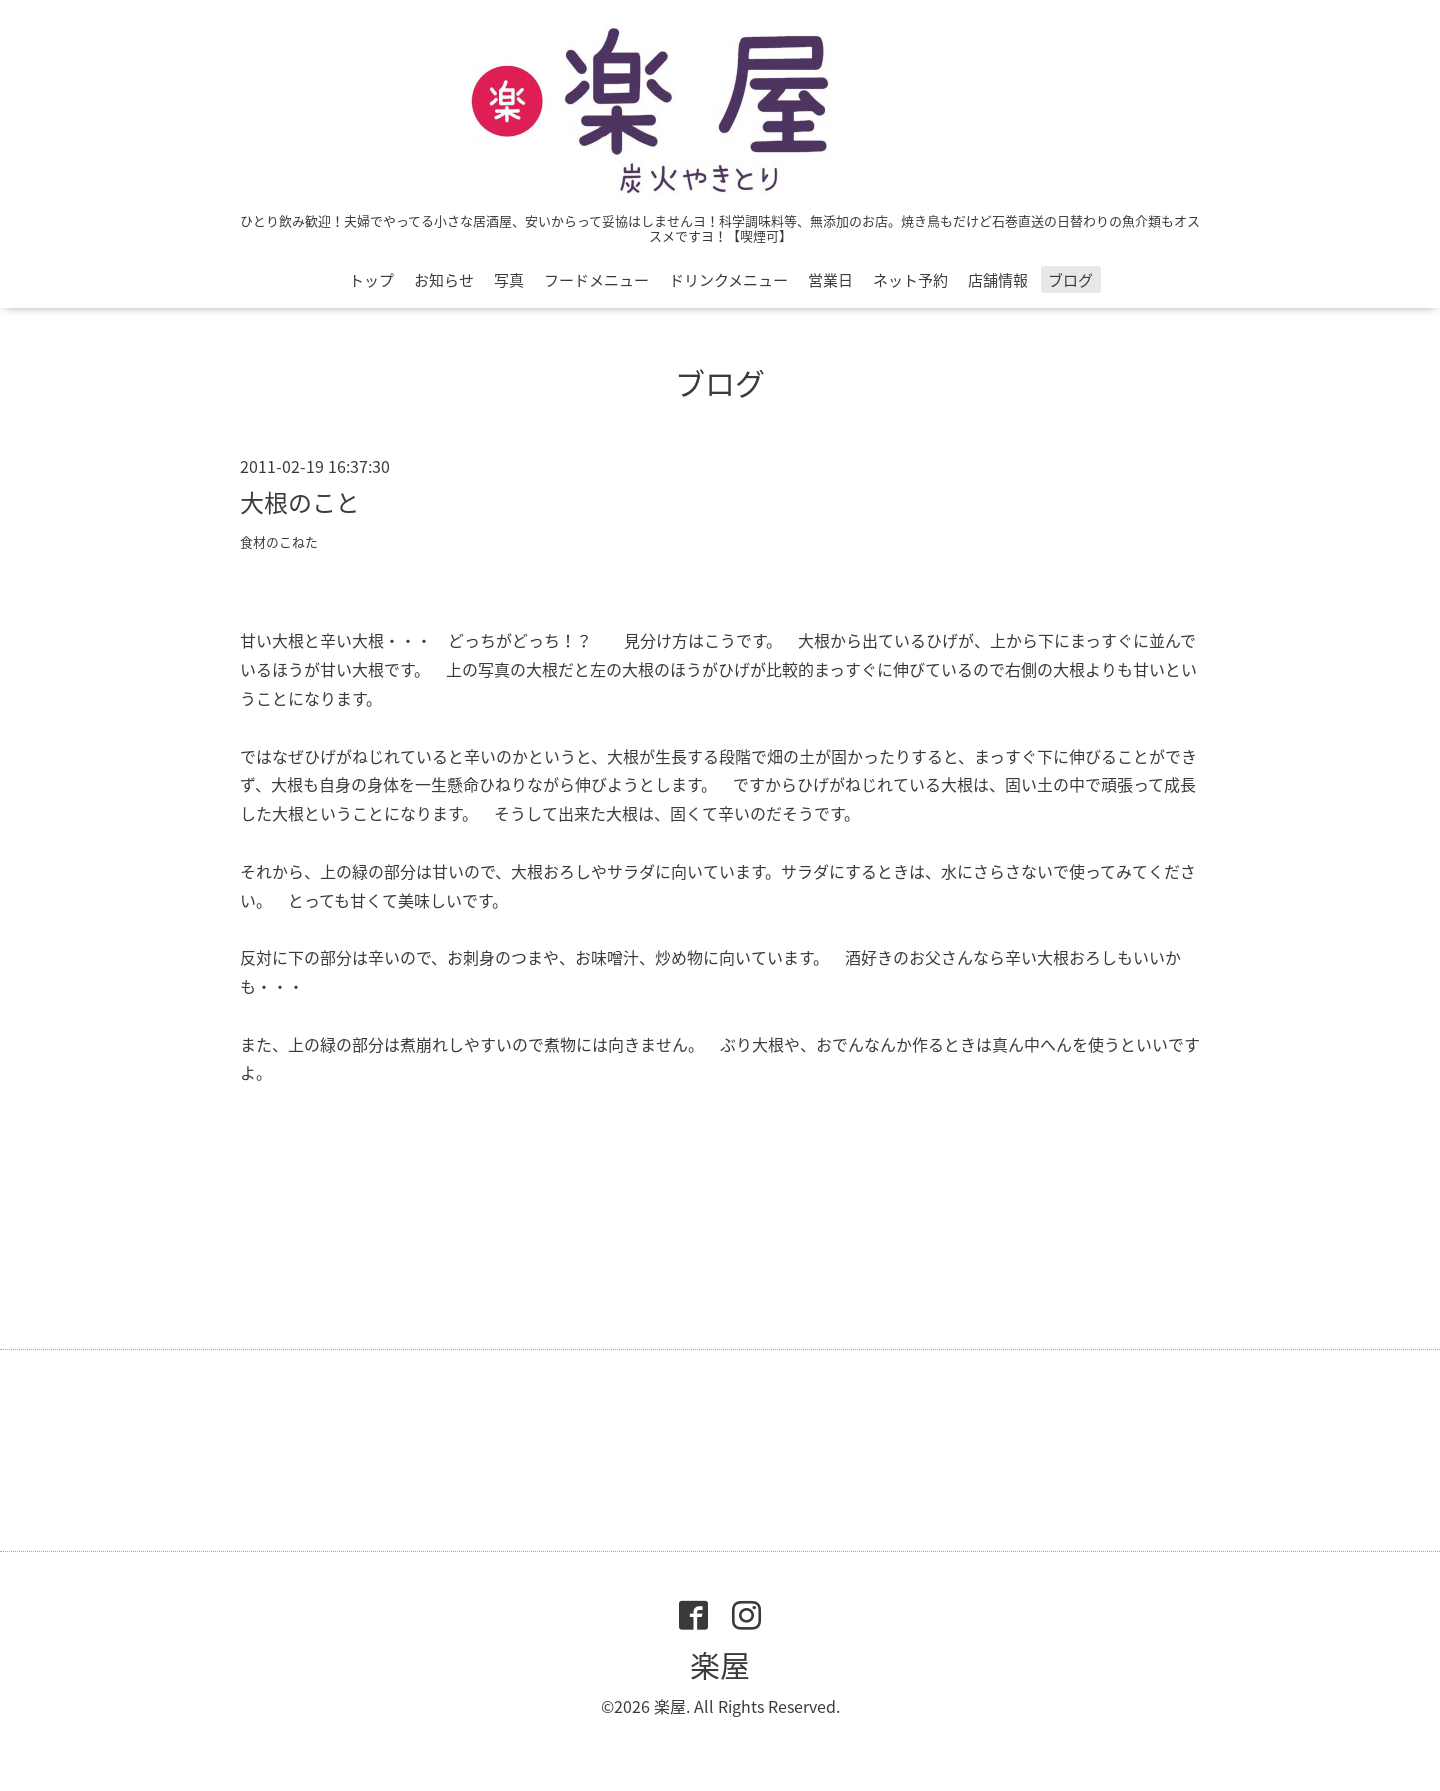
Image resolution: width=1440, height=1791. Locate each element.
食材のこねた (279, 541)
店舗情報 (998, 280)
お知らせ (444, 280)
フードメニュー (596, 280)
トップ (371, 280)
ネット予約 (910, 280)
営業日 (830, 280)
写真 (509, 280)
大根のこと (300, 502)
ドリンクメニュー (728, 280)
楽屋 (720, 1664)
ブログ (1070, 280)
